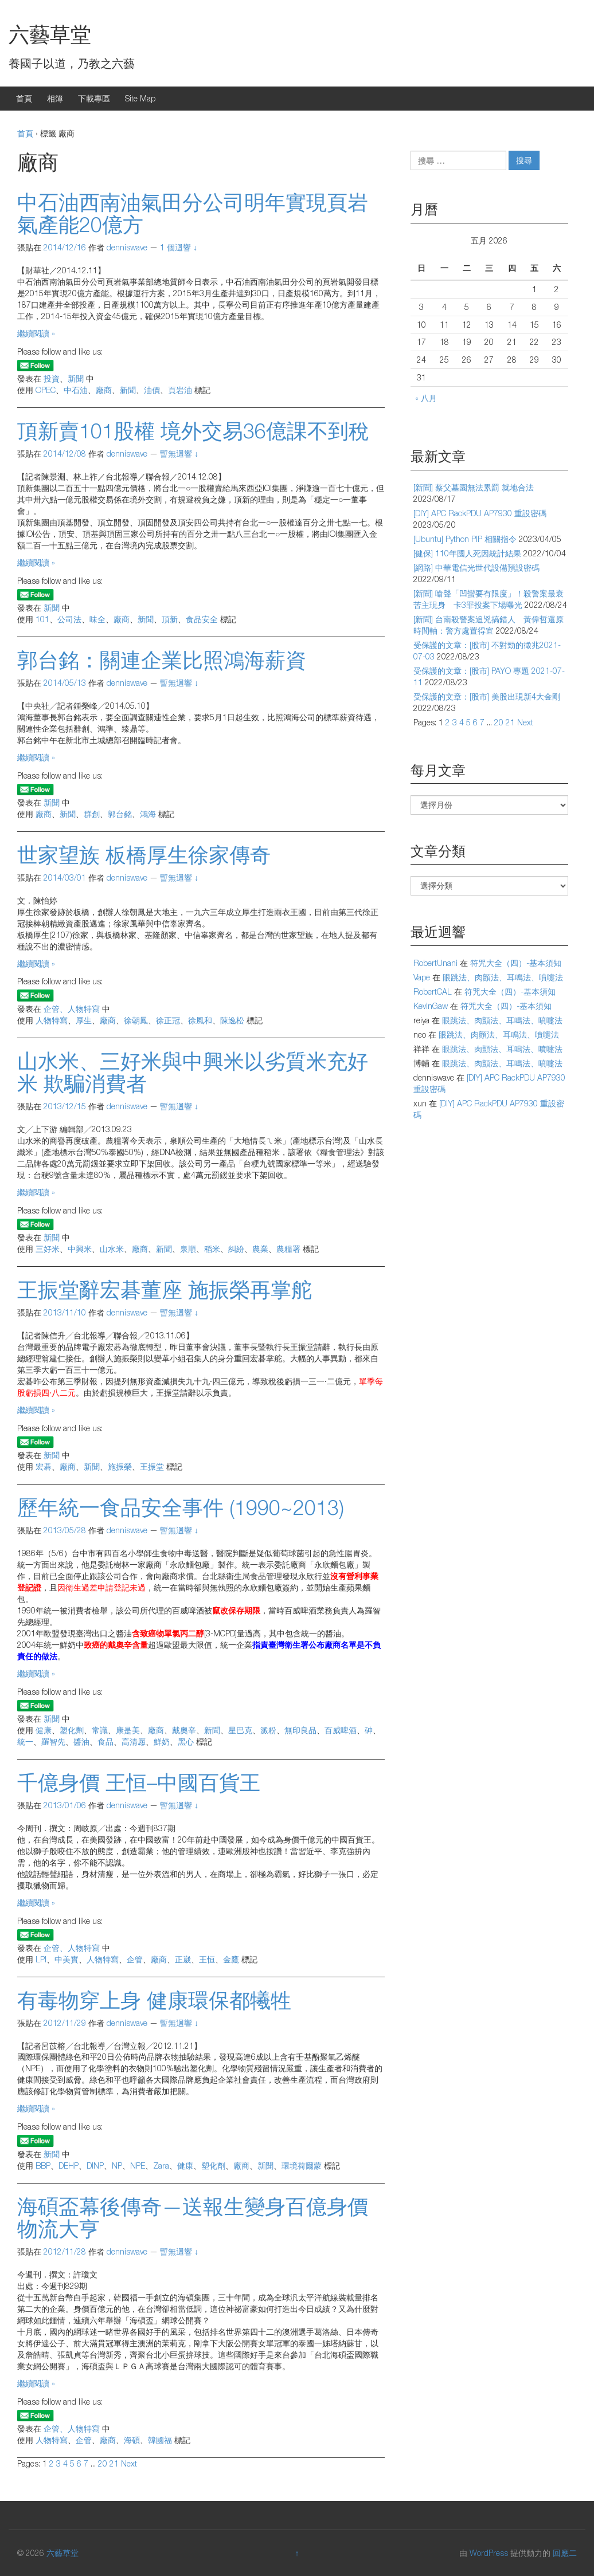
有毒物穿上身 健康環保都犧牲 (154, 2000)
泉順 (188, 1249)
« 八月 (426, 398)
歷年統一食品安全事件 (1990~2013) (180, 1507)
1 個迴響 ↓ (178, 247)
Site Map (140, 98)
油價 (152, 390)
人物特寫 (52, 1020)
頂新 (170, 619)
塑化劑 (72, 1730)
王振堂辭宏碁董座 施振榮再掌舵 (164, 1289)
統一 (25, 1741)
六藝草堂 (50, 34)
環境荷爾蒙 (302, 2165)
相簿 (55, 98)
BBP (43, 2165)
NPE (137, 2165)
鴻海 (148, 814)
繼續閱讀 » (36, 333)
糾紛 (236, 1249)
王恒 (207, 1959)
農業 (260, 1249)
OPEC (46, 390)
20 (102, 2463)
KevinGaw (430, 1006)
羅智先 (53, 1741)
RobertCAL (432, 991)
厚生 (84, 1020)
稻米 (212, 1249)
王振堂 (152, 1466)
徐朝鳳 (136, 1020)
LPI (41, 1959)
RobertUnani (435, 963)
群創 (92, 814)
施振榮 (120, 1466)
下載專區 (94, 98)
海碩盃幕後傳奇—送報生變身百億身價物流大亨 (192, 2217)
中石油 (76, 390)
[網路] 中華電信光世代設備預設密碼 (476, 567)
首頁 (24, 98)
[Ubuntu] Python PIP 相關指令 (465, 539)
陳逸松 (232, 1020)
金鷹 (231, 1959)
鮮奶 (162, 1741)
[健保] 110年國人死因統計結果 (467, 553)
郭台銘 (120, 814)
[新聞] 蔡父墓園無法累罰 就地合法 (473, 487)
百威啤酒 (341, 1730)
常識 (100, 1730)
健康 (44, 1730)
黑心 (186, 1741)
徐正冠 (168, 1020)
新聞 (76, 378)
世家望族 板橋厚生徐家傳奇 (144, 854)
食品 (105, 1741)
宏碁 (44, 1466)
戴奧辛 (184, 1730)
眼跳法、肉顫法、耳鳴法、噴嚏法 (503, 977)
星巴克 (240, 1730)
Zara (161, 2165)
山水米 (112, 1249)
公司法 (69, 619)
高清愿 (134, 1741)
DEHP (68, 2165)
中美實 (66, 1959)
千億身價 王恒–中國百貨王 (138, 1782)
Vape (421, 977)
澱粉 (268, 1730)
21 (114, 2463)
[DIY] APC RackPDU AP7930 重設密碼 (479, 513)
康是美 (128, 1730)
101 (42, 619)
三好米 (48, 1249)
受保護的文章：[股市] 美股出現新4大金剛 (486, 696)
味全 (97, 619)
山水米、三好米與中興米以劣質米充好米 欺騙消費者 (192, 1072)
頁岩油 (180, 390)
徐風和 (200, 1020)
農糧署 (288, 1249)
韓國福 (160, 2440)
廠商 (104, 390)
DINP (95, 2165)
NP (117, 2165)
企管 (135, 1959)
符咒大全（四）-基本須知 (515, 963)
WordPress (489, 2553)
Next (129, 2463)
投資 (52, 378)
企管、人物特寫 (72, 1009)
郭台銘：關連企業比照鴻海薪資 (161, 659)
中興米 (80, 1249)
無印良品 (300, 1730)
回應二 (565, 2553)
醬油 (81, 1741)
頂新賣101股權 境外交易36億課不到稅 (193, 430)
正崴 (183, 1959)
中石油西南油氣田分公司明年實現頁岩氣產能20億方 (192, 213)
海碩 (132, 2440)
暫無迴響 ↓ (179, 453)
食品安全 (202, 619)
